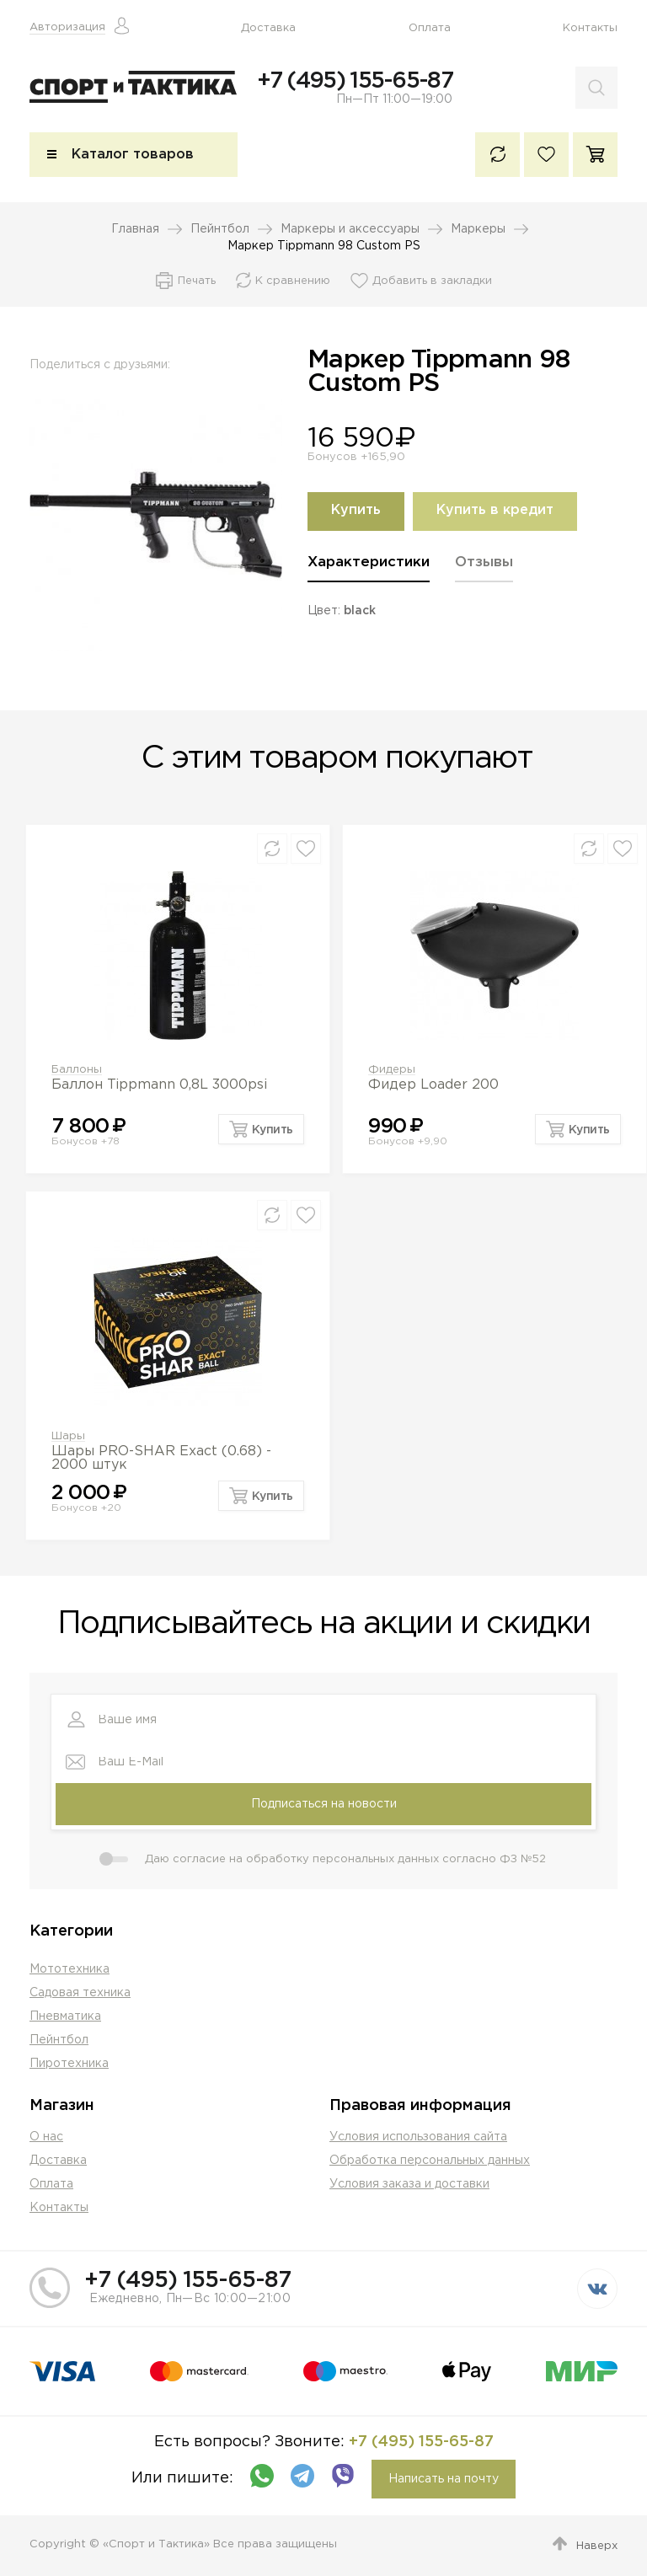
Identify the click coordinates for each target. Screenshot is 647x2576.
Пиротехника (69, 2064)
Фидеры (391, 1071)
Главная (135, 231)
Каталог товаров (133, 156)
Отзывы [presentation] (484, 564)
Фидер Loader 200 (433, 1086)
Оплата (430, 28)
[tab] (368, 570)
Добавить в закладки (432, 282)
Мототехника (69, 1969)
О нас (46, 2137)
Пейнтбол (219, 231)
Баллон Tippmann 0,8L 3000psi (159, 1086)
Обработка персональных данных (429, 2161)
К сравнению (497, 156)
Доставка (268, 28)
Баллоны (76, 1071)
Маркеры (478, 231)
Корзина (595, 156)
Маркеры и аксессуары (350, 231)
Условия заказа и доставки (409, 2184)
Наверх (597, 2546)
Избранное (546, 156)
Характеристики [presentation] (368, 564)
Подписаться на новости (324, 1804)
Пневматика (65, 2016)
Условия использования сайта (418, 2137)
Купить (356, 512)
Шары (68, 1438)
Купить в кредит (494, 512)
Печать (197, 282)
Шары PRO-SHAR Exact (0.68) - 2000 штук (161, 1460)
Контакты (590, 28)
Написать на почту (443, 2479)
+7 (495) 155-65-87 (354, 81)
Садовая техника (80, 1993)
